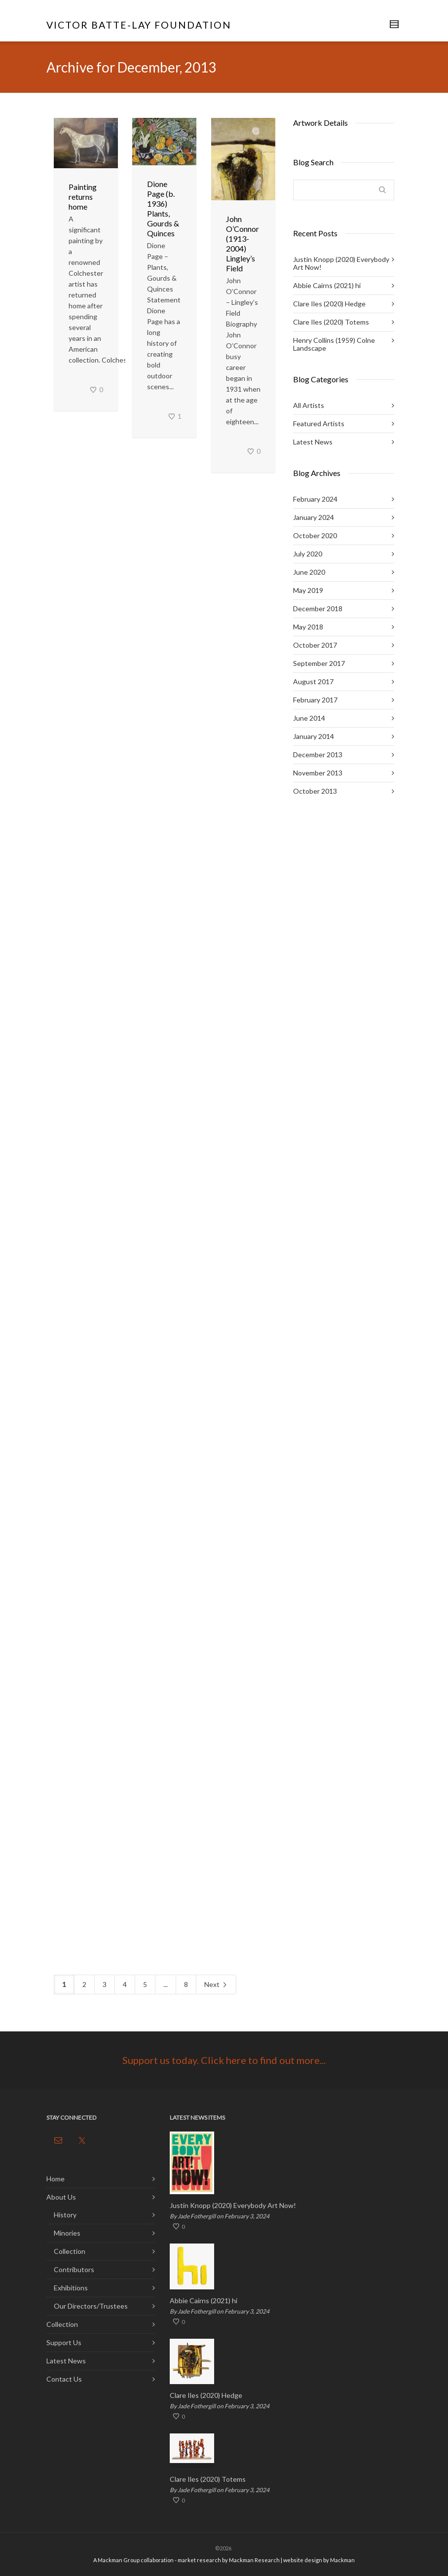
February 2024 (315, 499)
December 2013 (317, 754)
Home (55, 2178)
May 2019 (308, 590)
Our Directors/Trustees (91, 2306)
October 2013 (315, 791)
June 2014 (309, 718)
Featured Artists (318, 423)
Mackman (342, 2560)
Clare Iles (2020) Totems (331, 322)
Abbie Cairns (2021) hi (327, 285)
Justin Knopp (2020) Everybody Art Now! (341, 263)
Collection (69, 2251)
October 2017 (315, 645)
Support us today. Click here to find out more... (224, 2060)
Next (216, 1985)
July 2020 (307, 554)
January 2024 (313, 517)
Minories (67, 2233)
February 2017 (315, 700)
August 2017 (313, 681)
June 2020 (309, 572)
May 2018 (308, 627)
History (65, 2214)
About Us (61, 2197)
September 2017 (319, 663)
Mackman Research (254, 2560)
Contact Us (64, 2379)
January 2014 (313, 736)
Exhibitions (71, 2287)
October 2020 (315, 535)
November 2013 (317, 773)
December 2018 (317, 608)
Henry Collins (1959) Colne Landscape (334, 344)
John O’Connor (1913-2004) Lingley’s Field (242, 243)
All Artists (308, 405)
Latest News (313, 442)
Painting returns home (83, 196)
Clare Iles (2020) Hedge (329, 303)
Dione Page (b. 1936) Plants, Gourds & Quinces (163, 208)
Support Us (63, 2342)
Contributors (74, 2269)
